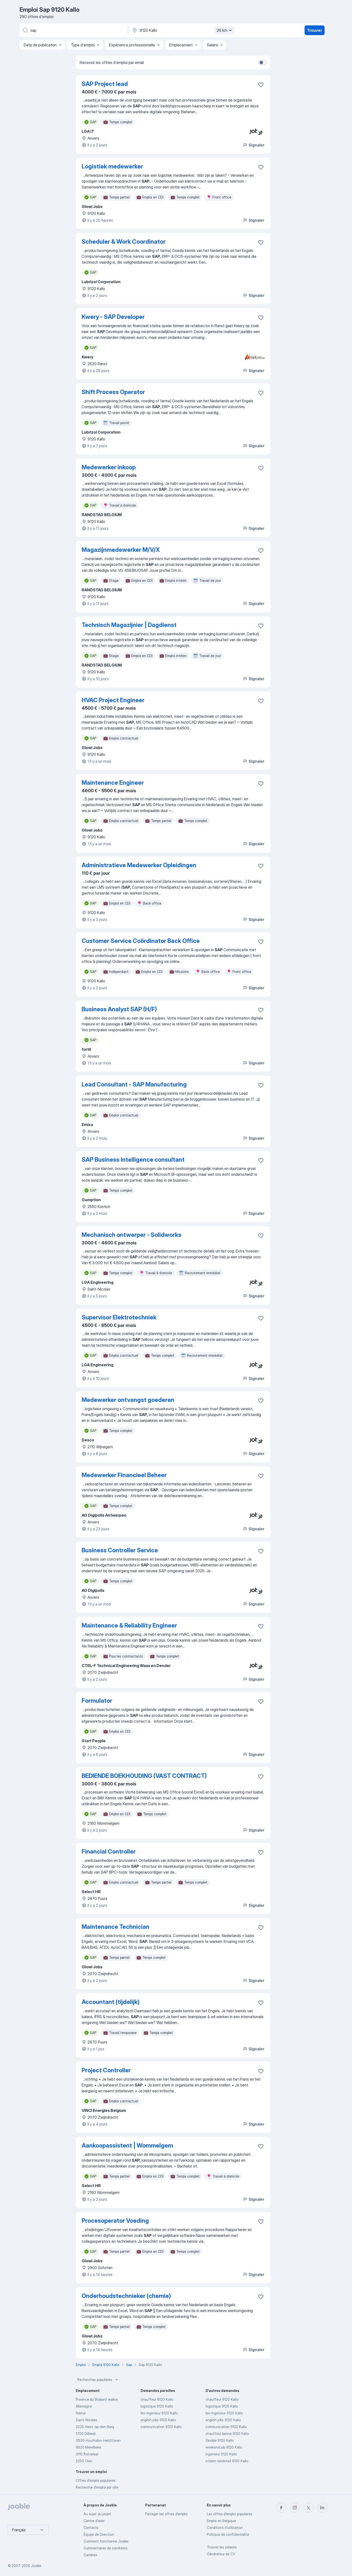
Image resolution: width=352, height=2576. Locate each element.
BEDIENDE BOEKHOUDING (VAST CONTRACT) (144, 1775)
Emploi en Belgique (221, 2521)
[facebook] (281, 2508)
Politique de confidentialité (228, 2534)
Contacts (91, 2527)
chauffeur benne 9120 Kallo (227, 2433)
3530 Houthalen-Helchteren (98, 2440)
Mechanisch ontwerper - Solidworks (131, 1234)
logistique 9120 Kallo (157, 2406)
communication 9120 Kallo (161, 2427)
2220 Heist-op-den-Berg (95, 2427)
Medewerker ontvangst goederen (128, 1399)
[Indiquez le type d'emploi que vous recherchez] (73, 30)
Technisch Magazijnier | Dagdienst (129, 624)
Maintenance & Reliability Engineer (129, 1625)
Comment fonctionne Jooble (106, 2541)
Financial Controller (109, 1851)
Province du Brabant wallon (97, 2399)
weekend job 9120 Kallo (224, 2447)
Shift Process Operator (113, 392)
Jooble (36, 2566)
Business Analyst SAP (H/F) (119, 1009)
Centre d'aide (94, 2521)
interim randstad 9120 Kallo (227, 2461)
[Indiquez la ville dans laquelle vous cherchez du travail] (182, 30)
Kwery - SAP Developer (113, 316)
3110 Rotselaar (87, 2454)
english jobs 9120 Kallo (158, 2420)
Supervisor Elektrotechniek (119, 1317)
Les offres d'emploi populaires (229, 2514)
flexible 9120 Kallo (220, 2440)
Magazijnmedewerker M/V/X (121, 549)
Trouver (314, 30)
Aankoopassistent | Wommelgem (127, 2145)
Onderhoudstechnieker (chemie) (126, 2295)
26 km (225, 30)
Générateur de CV (221, 2554)
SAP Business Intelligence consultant (133, 1159)
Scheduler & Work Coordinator (123, 241)
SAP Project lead (105, 83)
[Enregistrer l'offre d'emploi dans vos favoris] (261, 85)
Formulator (97, 1700)
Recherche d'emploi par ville (97, 2487)
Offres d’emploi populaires (96, 2480)
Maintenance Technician (115, 1926)
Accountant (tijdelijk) (111, 2001)
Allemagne (84, 2406)
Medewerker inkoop (109, 467)
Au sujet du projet (97, 2514)
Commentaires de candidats (106, 2548)
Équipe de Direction (99, 2534)
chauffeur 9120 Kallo (157, 2399)
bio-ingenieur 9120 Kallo (159, 2413)
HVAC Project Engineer (113, 700)
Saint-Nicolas (86, 2420)
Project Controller (106, 2070)
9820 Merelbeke (88, 2447)
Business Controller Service (120, 1550)
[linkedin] (322, 2508)
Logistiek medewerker (112, 166)
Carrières (90, 2555)
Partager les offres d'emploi (166, 2514)
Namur (81, 2413)
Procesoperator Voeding (115, 2220)
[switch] (262, 62)
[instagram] (295, 2508)
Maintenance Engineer (113, 782)
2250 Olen (84, 2461)
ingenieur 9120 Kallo (221, 2454)
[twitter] (308, 2508)
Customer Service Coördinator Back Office (141, 940)
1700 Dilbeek (86, 2433)
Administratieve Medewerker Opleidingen (139, 865)
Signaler (253, 145)
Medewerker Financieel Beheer (124, 1475)
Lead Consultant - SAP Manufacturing (134, 1084)
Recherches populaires (98, 2379)
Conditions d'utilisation (225, 2527)
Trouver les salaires (222, 2547)
